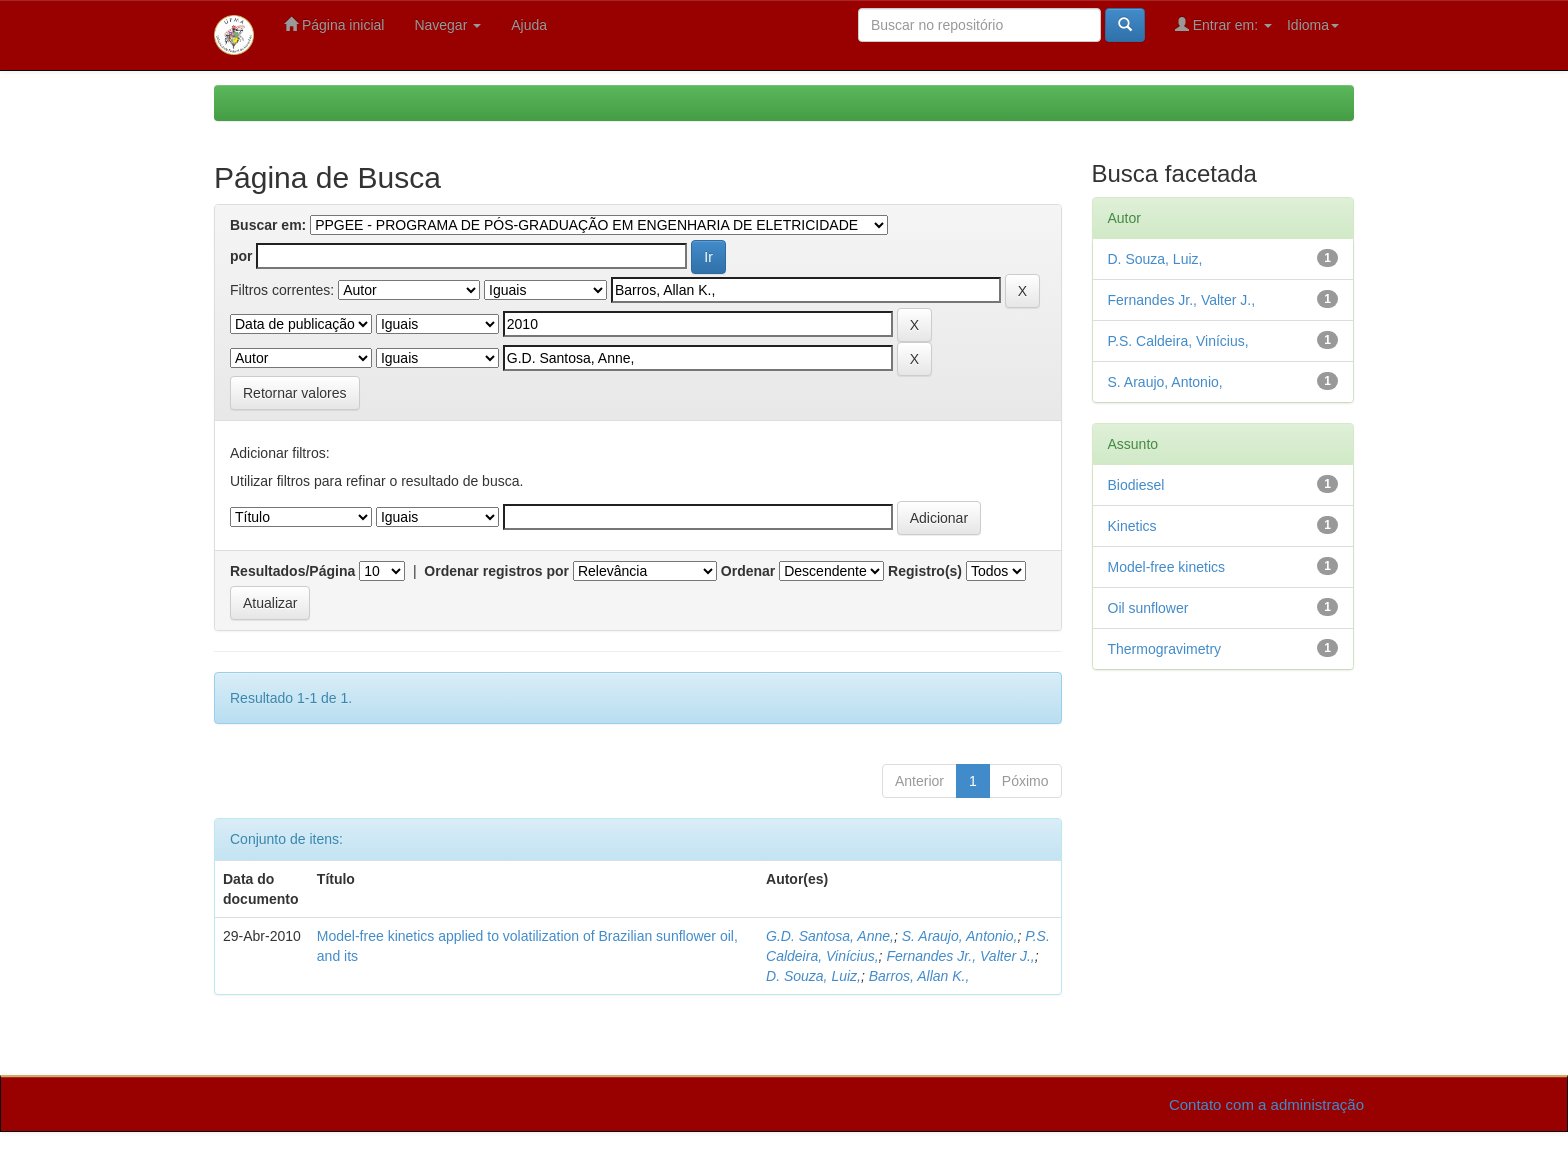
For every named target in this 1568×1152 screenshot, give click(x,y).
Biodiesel (1136, 485)
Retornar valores (295, 393)
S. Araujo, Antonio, (960, 936)
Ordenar (748, 571)
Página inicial (334, 24)
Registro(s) (925, 571)
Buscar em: (268, 225)
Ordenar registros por (496, 571)
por (241, 256)
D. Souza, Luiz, (813, 976)
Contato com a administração (1266, 1104)
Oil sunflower (1148, 608)
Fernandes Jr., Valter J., (960, 956)
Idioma (1313, 25)
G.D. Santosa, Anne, (830, 936)
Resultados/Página (292, 571)
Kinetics (1132, 526)
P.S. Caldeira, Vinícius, (1178, 341)
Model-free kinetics (1167, 567)
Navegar (447, 25)
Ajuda (529, 25)
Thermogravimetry (1165, 649)
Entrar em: (1223, 24)
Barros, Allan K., (919, 976)
